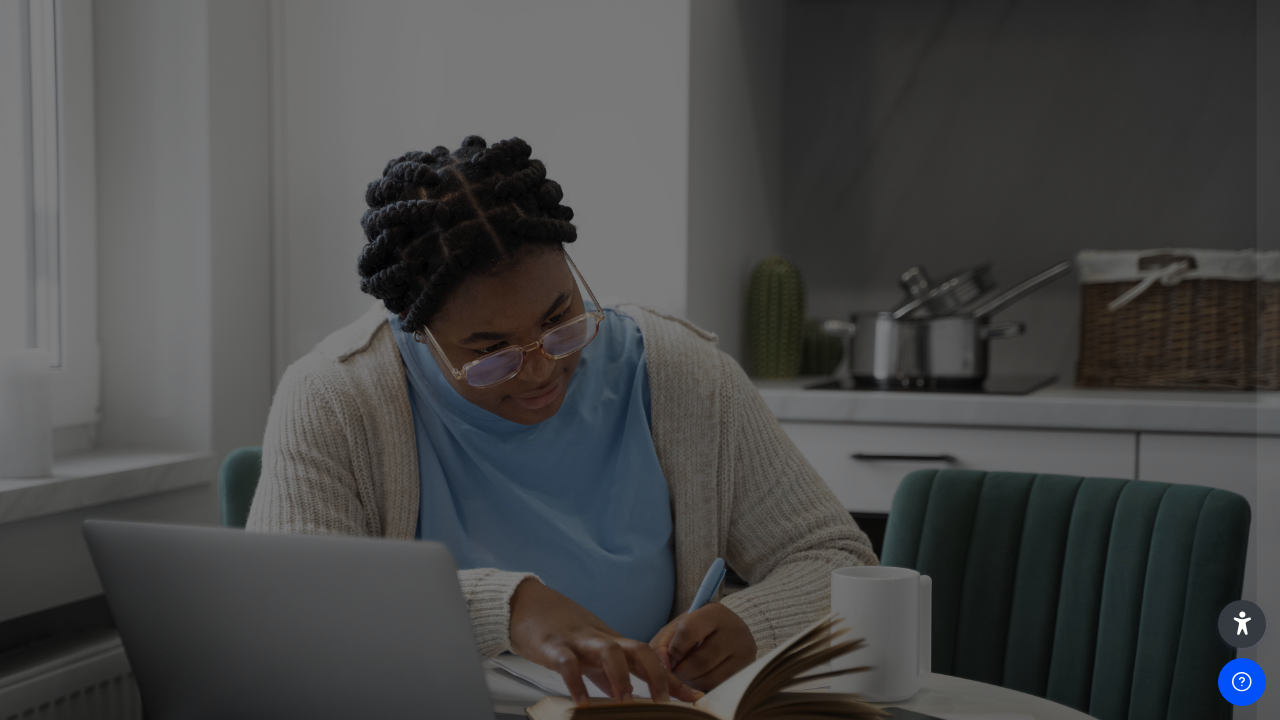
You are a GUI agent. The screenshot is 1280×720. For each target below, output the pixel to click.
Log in (1069, 511)
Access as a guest (1069, 667)
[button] (1242, 624)
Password (925, 361)
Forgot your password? (1178, 454)
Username (926, 264)
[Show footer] (1242, 682)
